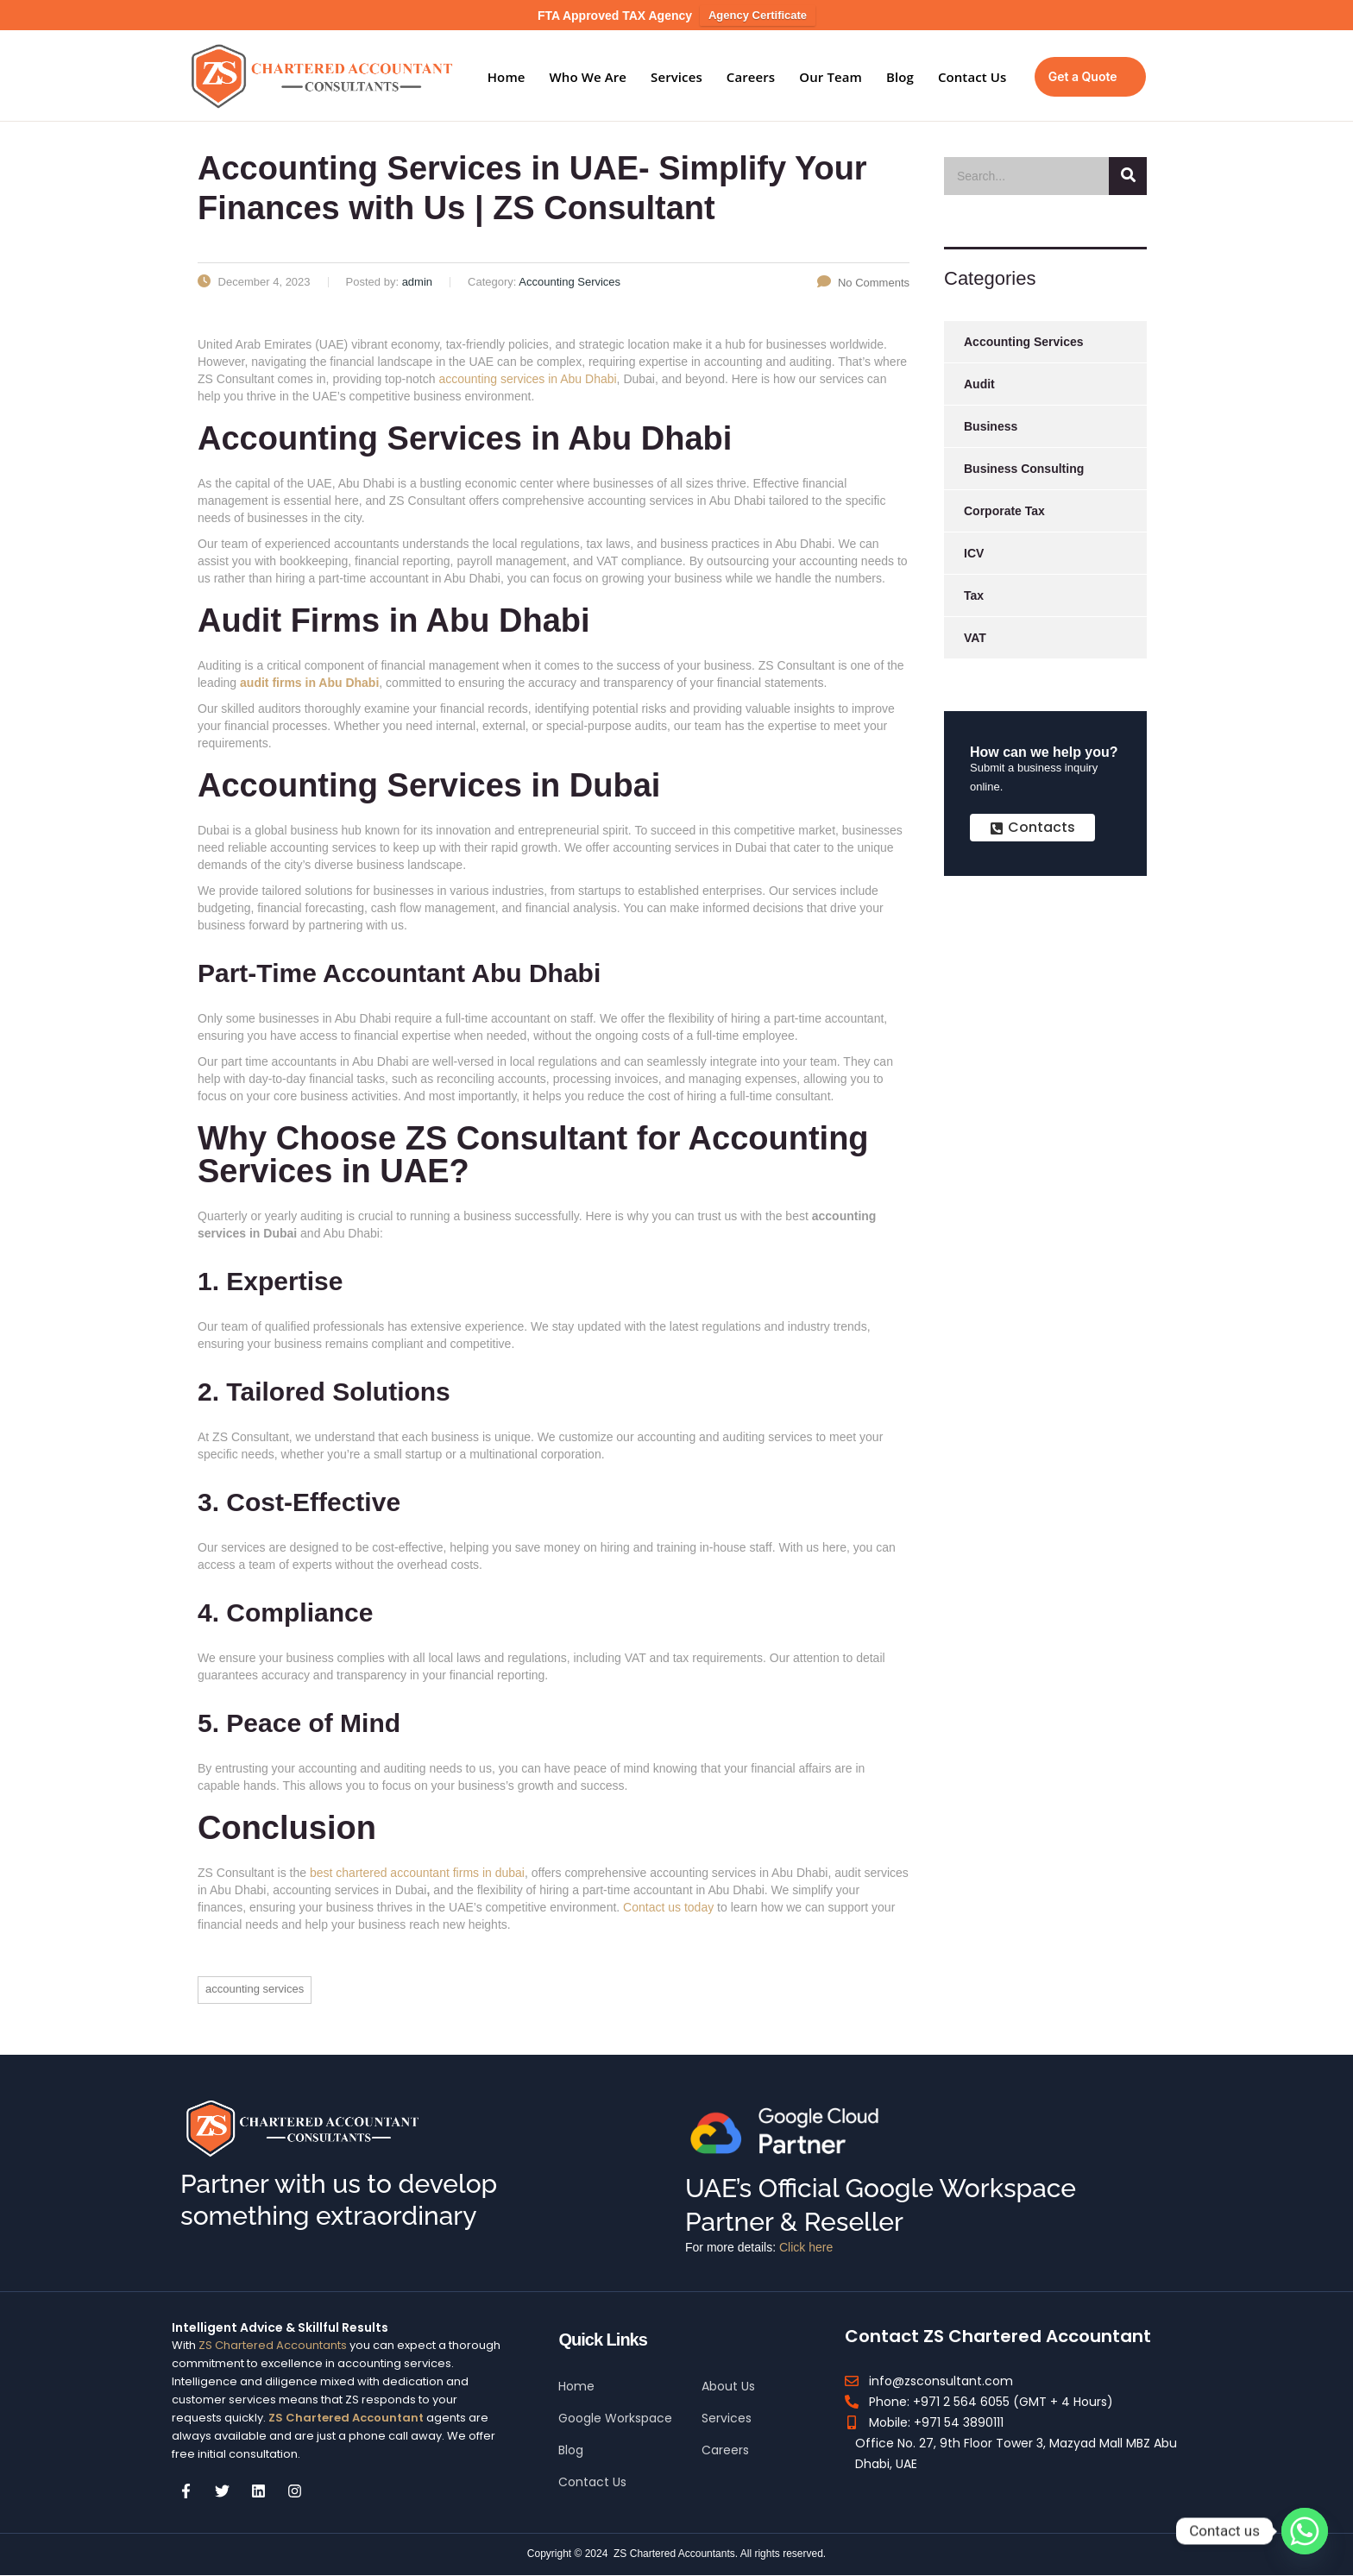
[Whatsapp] (1304, 2531)
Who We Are (588, 76)
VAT (975, 638)
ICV (974, 553)
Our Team (830, 76)
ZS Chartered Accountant (345, 2417)
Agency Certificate (757, 15)
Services (676, 76)
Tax (974, 595)
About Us (728, 2386)
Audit (979, 384)
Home (506, 76)
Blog (900, 76)
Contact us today (668, 1907)
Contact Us (972, 76)
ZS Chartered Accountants (272, 2345)
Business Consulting (1024, 469)
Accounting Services (254, 1988)
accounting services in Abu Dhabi (527, 379)
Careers (751, 76)
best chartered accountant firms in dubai (417, 1873)
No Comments (863, 282)
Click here (806, 2247)
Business (990, 426)
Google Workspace (615, 2418)
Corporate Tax (1004, 511)
